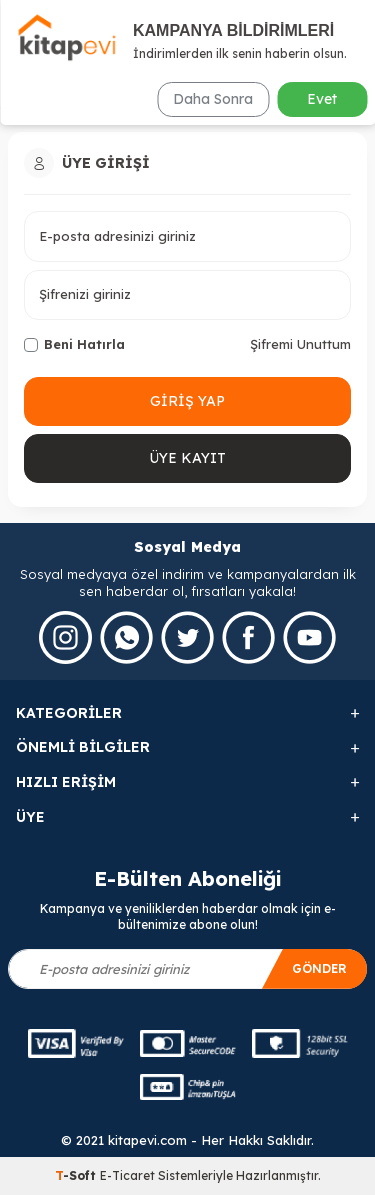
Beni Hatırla (74, 344)
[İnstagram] (65, 637)
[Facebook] (248, 637)
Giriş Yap (187, 401)
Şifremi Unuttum (300, 344)
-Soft (77, 1175)
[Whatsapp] (126, 637)
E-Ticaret (127, 1175)
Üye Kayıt (187, 458)
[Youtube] (309, 637)
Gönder (319, 968)
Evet (322, 99)
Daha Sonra (213, 99)
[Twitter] (187, 637)
